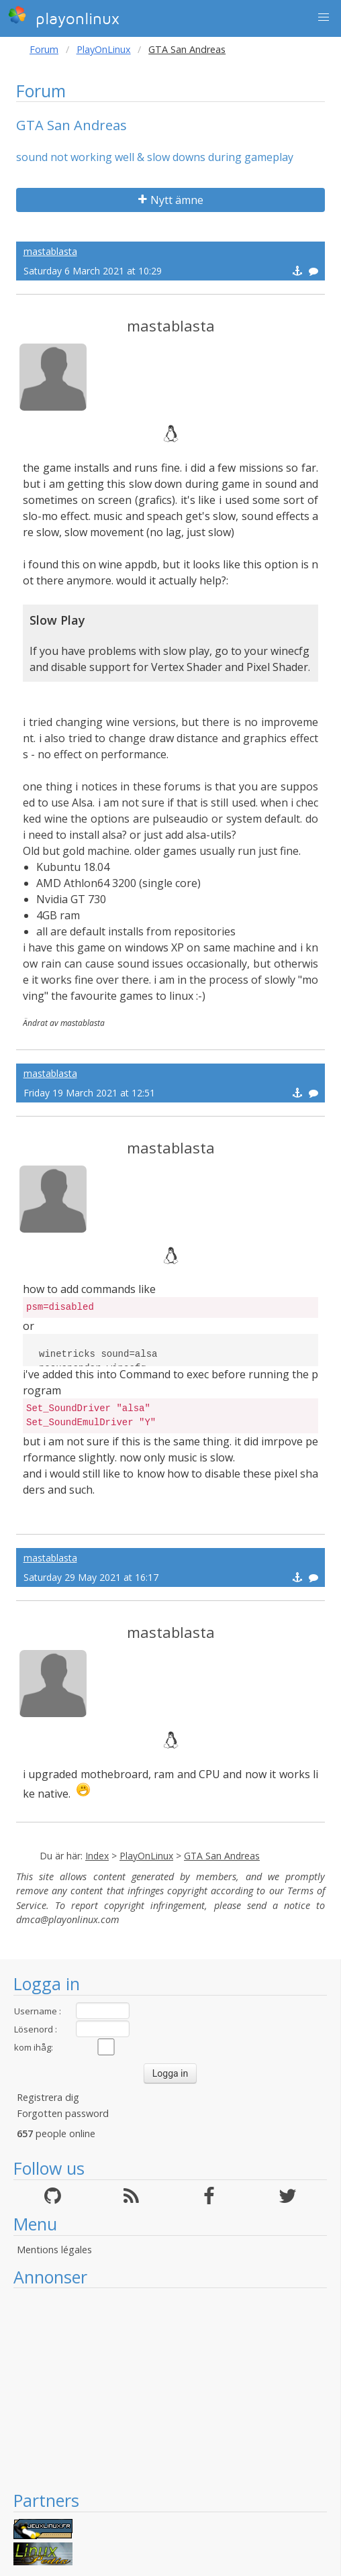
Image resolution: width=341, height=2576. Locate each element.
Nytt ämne (170, 200)
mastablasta (50, 251)
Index (97, 1855)
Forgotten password (63, 2113)
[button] (323, 17)
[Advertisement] (170, 2389)
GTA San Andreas (222, 1855)
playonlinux (63, 16)
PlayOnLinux (104, 49)
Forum (44, 49)
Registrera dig (48, 2097)
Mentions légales (54, 2249)
